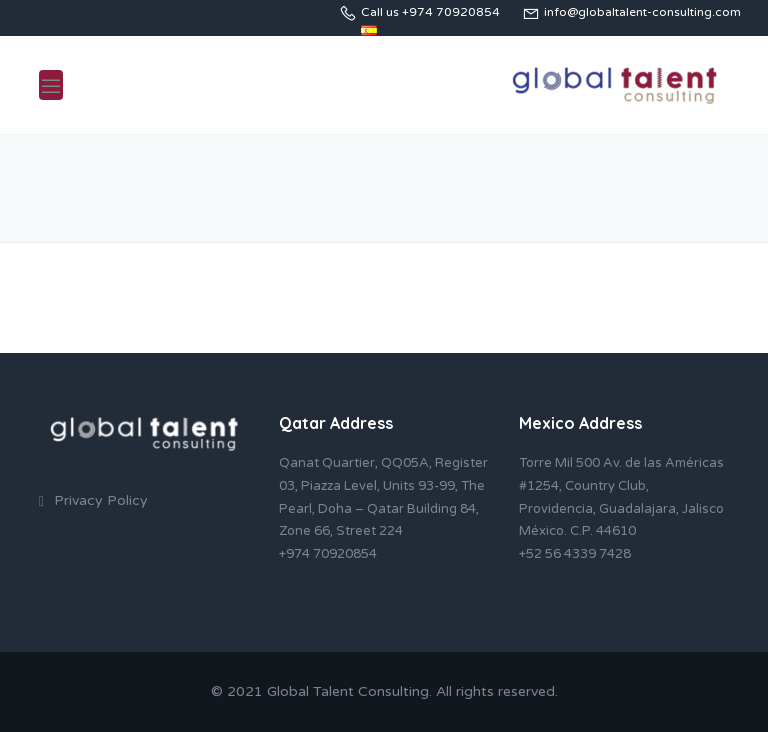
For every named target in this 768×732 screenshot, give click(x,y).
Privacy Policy (101, 500)
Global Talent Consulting (348, 691)
